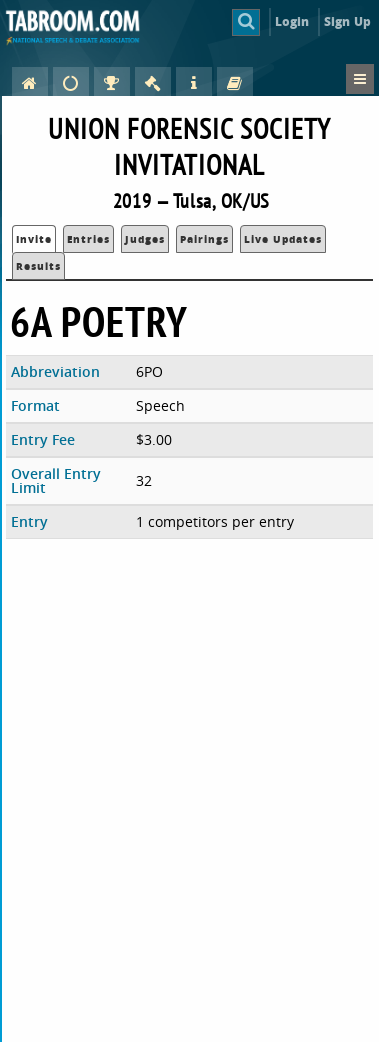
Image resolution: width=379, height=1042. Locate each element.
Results (38, 266)
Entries (88, 239)
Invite (34, 239)
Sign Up (347, 21)
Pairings (204, 239)
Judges (145, 239)
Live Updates (283, 239)
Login (292, 21)
